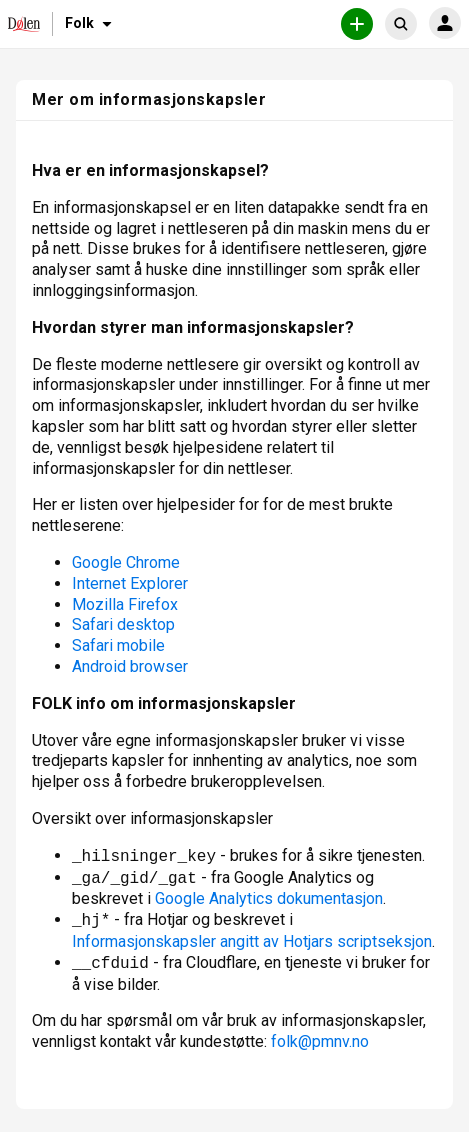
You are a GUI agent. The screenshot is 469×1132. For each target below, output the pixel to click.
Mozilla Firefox (125, 604)
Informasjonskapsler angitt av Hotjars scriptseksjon (252, 941)
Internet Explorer (130, 583)
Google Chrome (126, 562)
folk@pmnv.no (320, 1041)
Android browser (130, 666)
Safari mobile (118, 645)
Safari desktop (123, 624)
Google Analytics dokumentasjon (269, 898)
